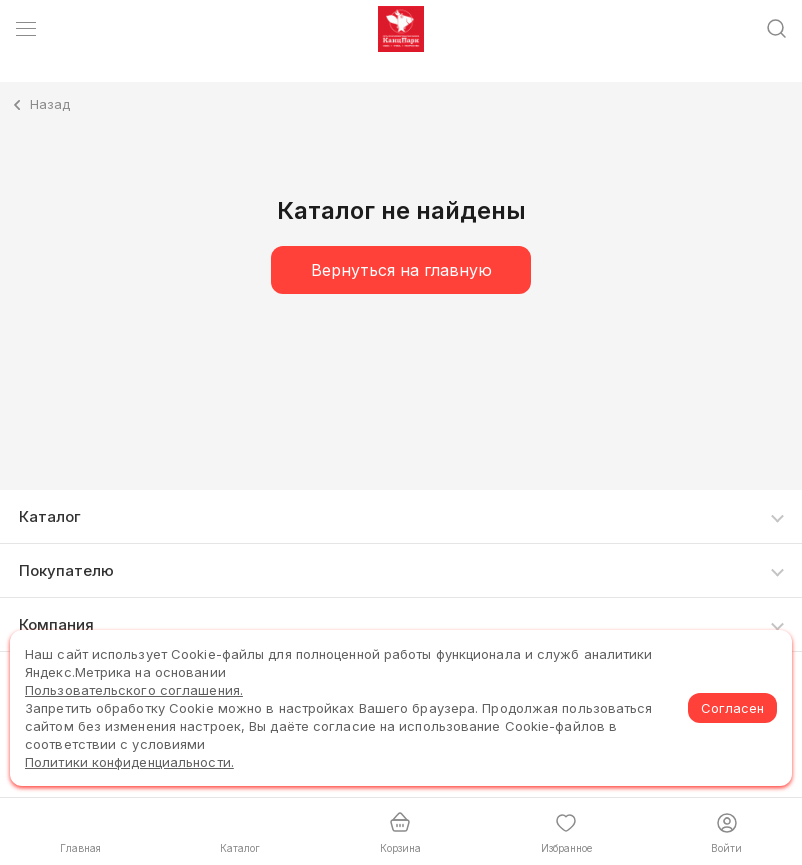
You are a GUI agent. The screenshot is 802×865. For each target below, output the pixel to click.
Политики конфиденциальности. (129, 762)
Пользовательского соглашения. (134, 690)
